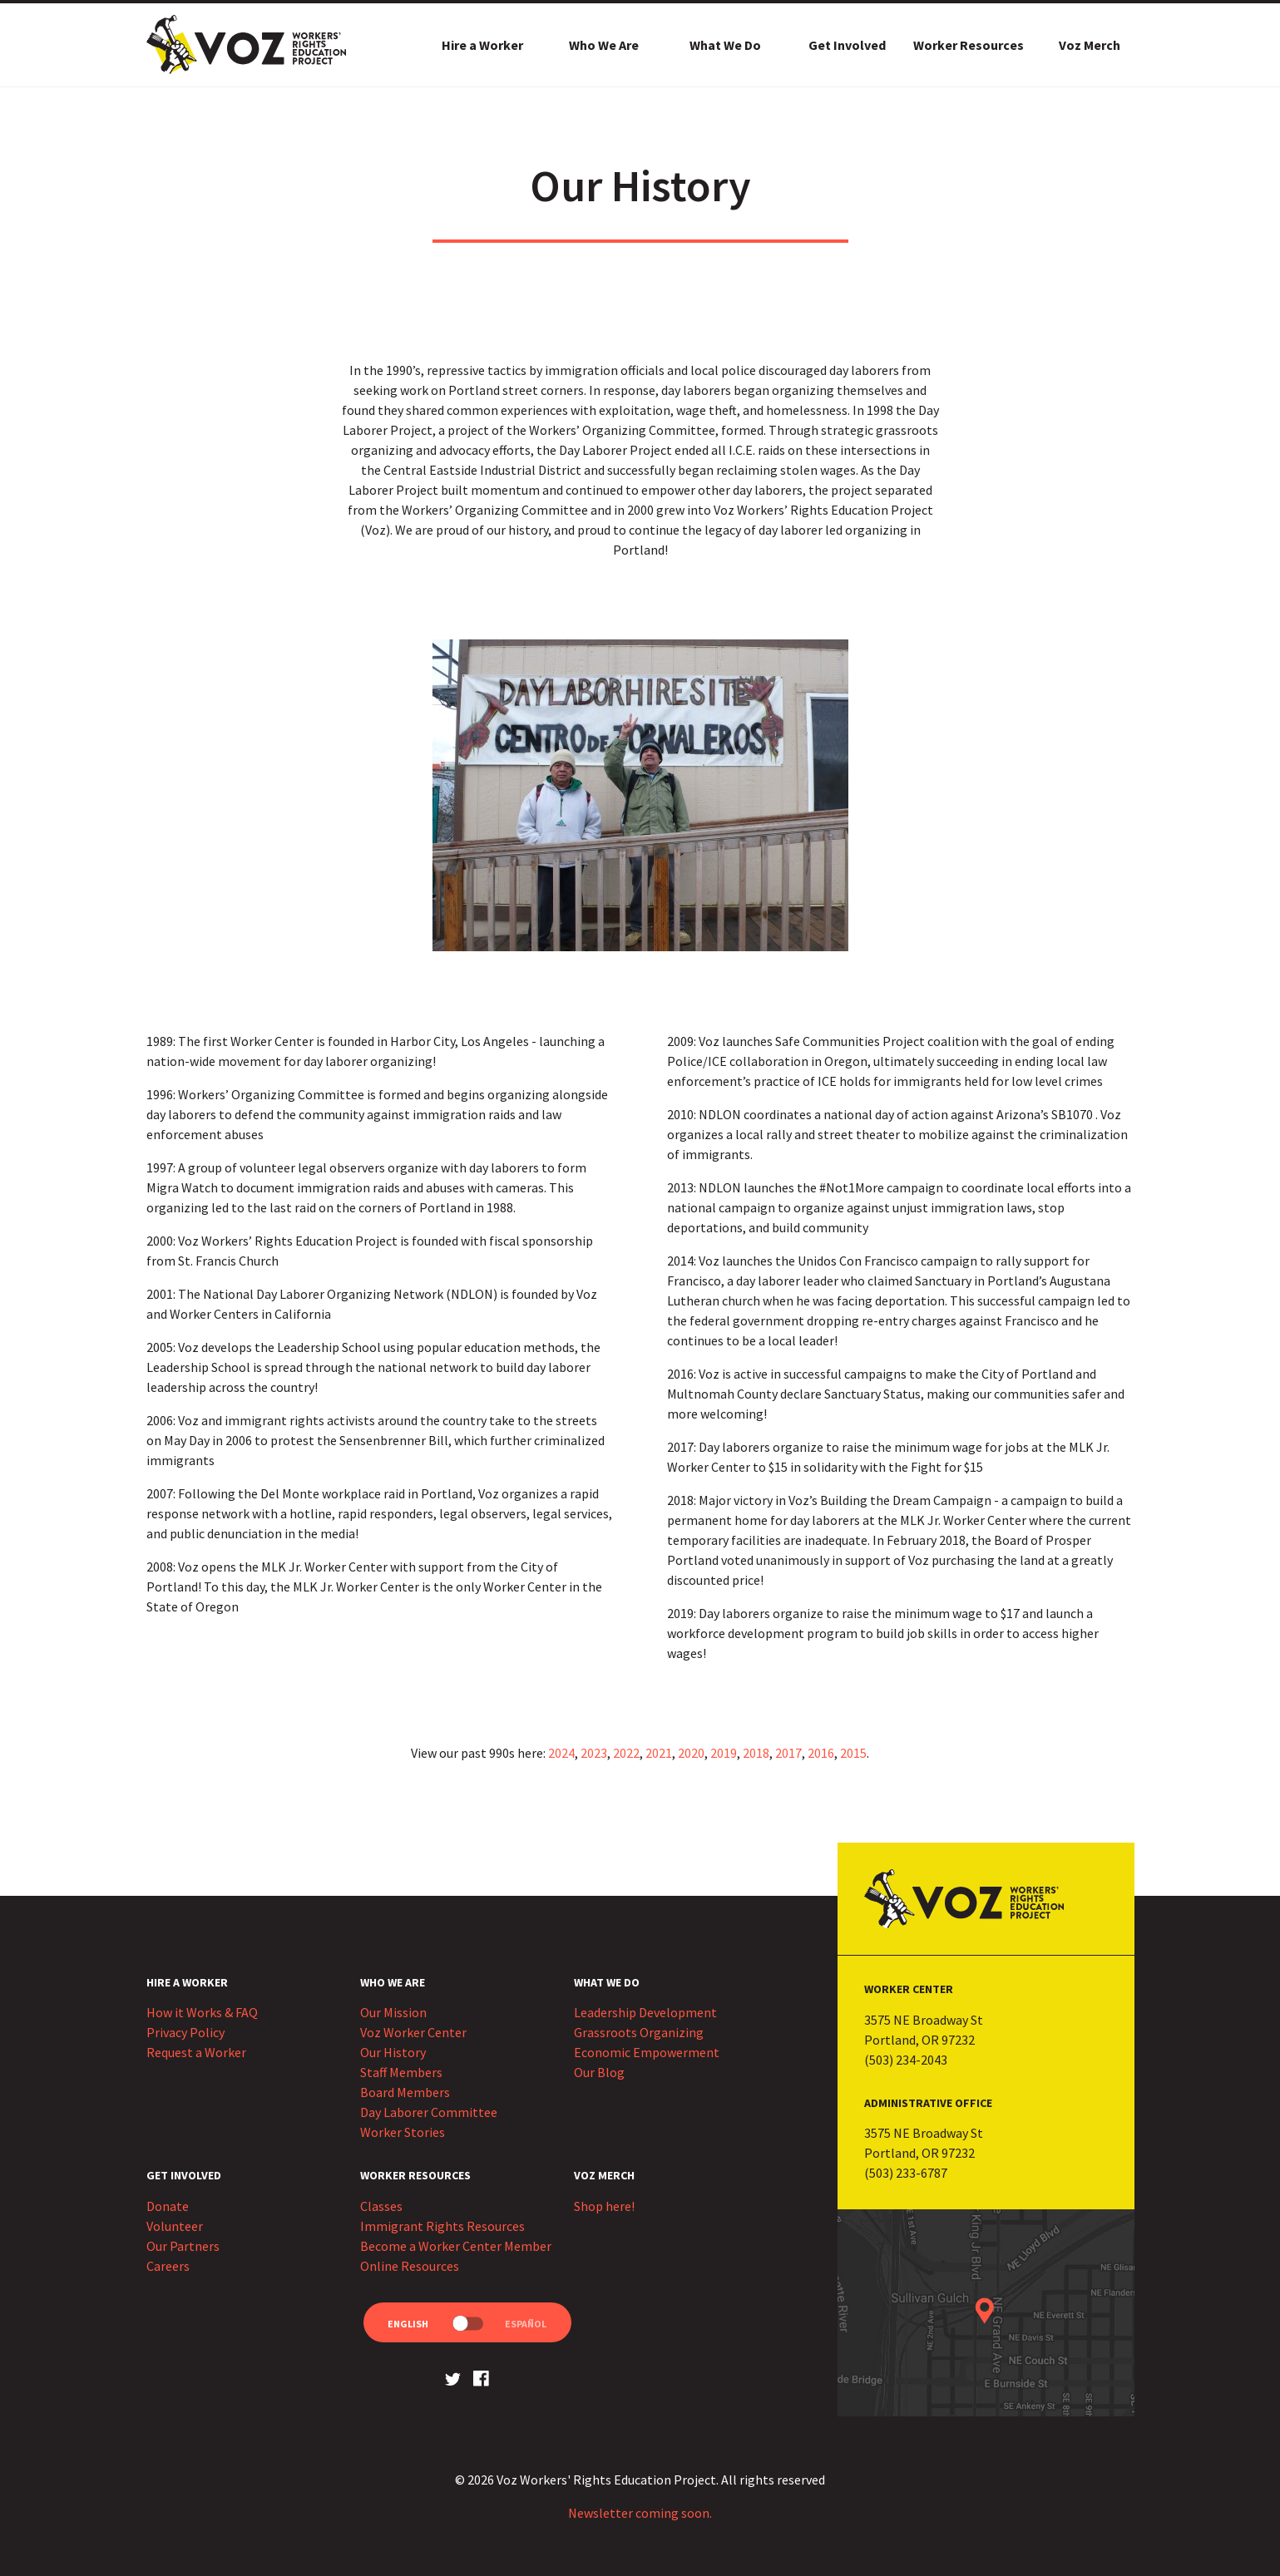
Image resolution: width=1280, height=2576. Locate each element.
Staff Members (401, 2072)
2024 (561, 1752)
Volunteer (174, 2226)
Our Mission (393, 2012)
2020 (691, 1752)
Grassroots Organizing (639, 2032)
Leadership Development (645, 2012)
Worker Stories (402, 2132)
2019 (723, 1752)
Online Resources (409, 2266)
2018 (756, 1752)
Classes (381, 2206)
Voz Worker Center (413, 2032)
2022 (626, 1752)
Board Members (405, 2092)
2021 (658, 1752)
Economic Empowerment (646, 2052)
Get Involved (847, 45)
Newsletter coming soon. (640, 2512)
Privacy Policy (185, 2032)
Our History (393, 2052)
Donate (167, 2206)
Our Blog (599, 2072)
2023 (594, 1752)
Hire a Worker (482, 45)
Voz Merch (1089, 45)
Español (525, 2323)
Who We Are (604, 45)
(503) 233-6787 (905, 2172)
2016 (821, 1752)
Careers (168, 2266)
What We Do (725, 45)
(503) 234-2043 (905, 2059)
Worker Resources (968, 45)
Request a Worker (196, 2052)
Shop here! (604, 2206)
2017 (788, 1752)
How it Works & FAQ (202, 2012)
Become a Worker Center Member (455, 2246)
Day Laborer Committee (428, 2112)
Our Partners (183, 2246)
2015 (853, 1752)
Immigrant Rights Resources (442, 2226)
